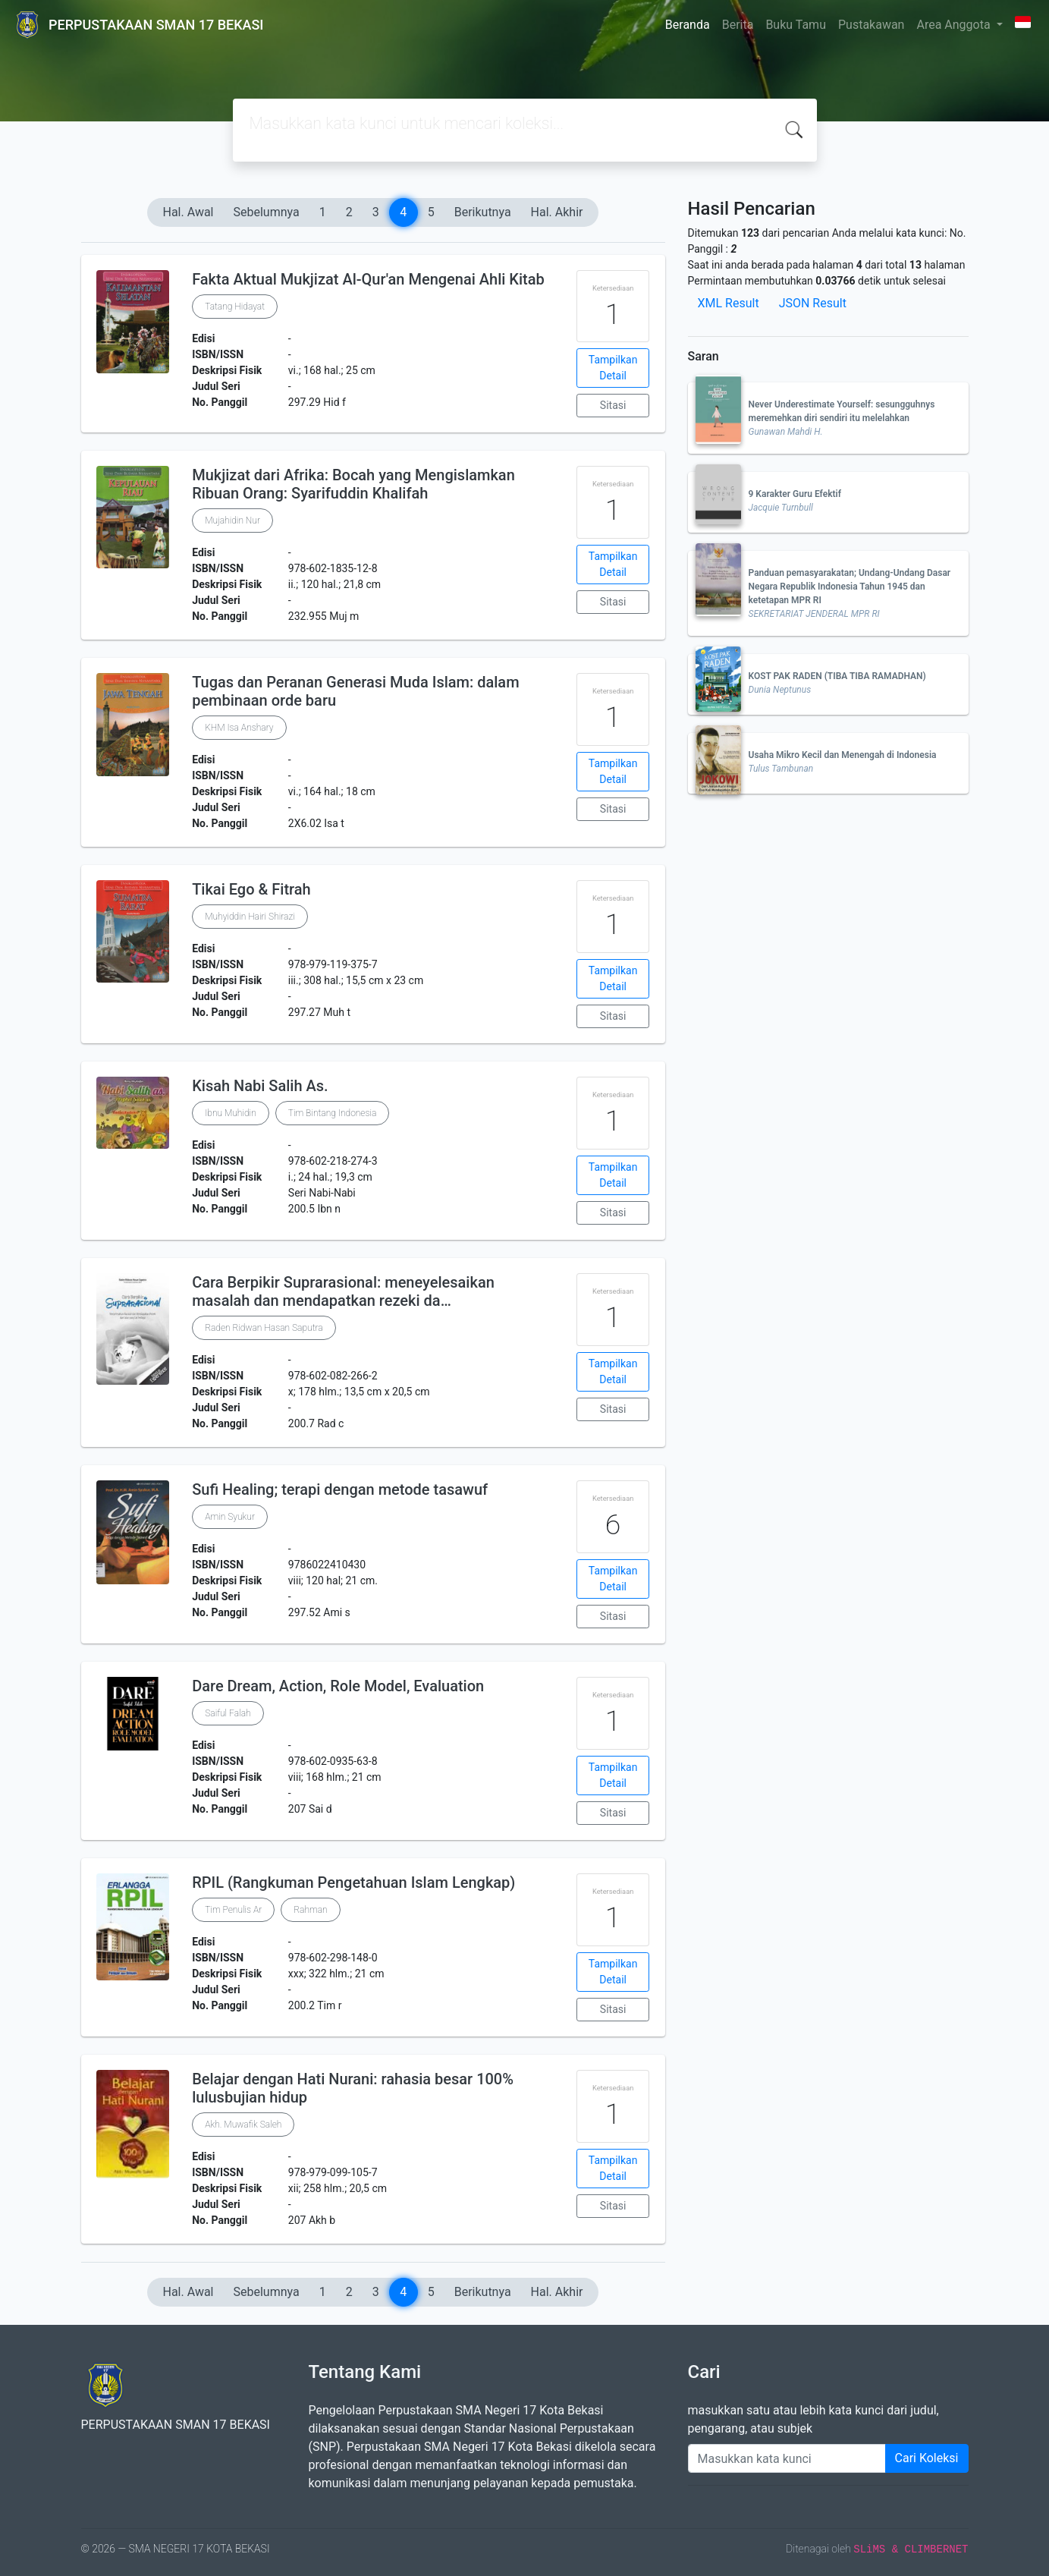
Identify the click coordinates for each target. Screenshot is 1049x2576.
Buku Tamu (795, 24)
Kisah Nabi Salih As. (260, 1086)
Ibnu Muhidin (230, 1113)
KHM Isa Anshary (239, 727)
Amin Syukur (230, 1516)
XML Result (728, 303)
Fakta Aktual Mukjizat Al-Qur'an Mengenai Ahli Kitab (368, 279)
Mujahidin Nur (232, 520)
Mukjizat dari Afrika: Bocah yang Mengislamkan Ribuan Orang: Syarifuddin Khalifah (353, 484)
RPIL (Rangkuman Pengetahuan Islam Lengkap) (353, 1882)
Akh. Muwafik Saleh (243, 2124)
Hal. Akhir (557, 212)
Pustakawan (871, 24)
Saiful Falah (227, 1713)
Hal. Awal (188, 212)
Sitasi (613, 405)
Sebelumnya (267, 212)
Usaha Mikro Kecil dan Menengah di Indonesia (843, 755)
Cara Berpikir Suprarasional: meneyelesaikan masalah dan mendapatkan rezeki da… (343, 1291)
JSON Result (812, 303)
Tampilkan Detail (613, 368)
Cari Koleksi (927, 2458)
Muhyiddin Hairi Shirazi (250, 916)
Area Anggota (954, 24)
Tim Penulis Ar (233, 1909)
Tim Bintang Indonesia (332, 1113)
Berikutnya (482, 212)
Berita (738, 24)
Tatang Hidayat (235, 306)
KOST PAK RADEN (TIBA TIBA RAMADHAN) (837, 676)
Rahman (310, 1909)
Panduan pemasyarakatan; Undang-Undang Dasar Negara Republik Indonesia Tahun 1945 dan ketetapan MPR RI (850, 586)
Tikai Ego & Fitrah (251, 889)
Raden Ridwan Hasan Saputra (263, 1328)
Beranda (687, 24)
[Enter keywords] (787, 2458)
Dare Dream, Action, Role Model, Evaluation (338, 1686)
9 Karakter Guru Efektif (795, 494)
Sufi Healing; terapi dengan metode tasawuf (340, 1489)
